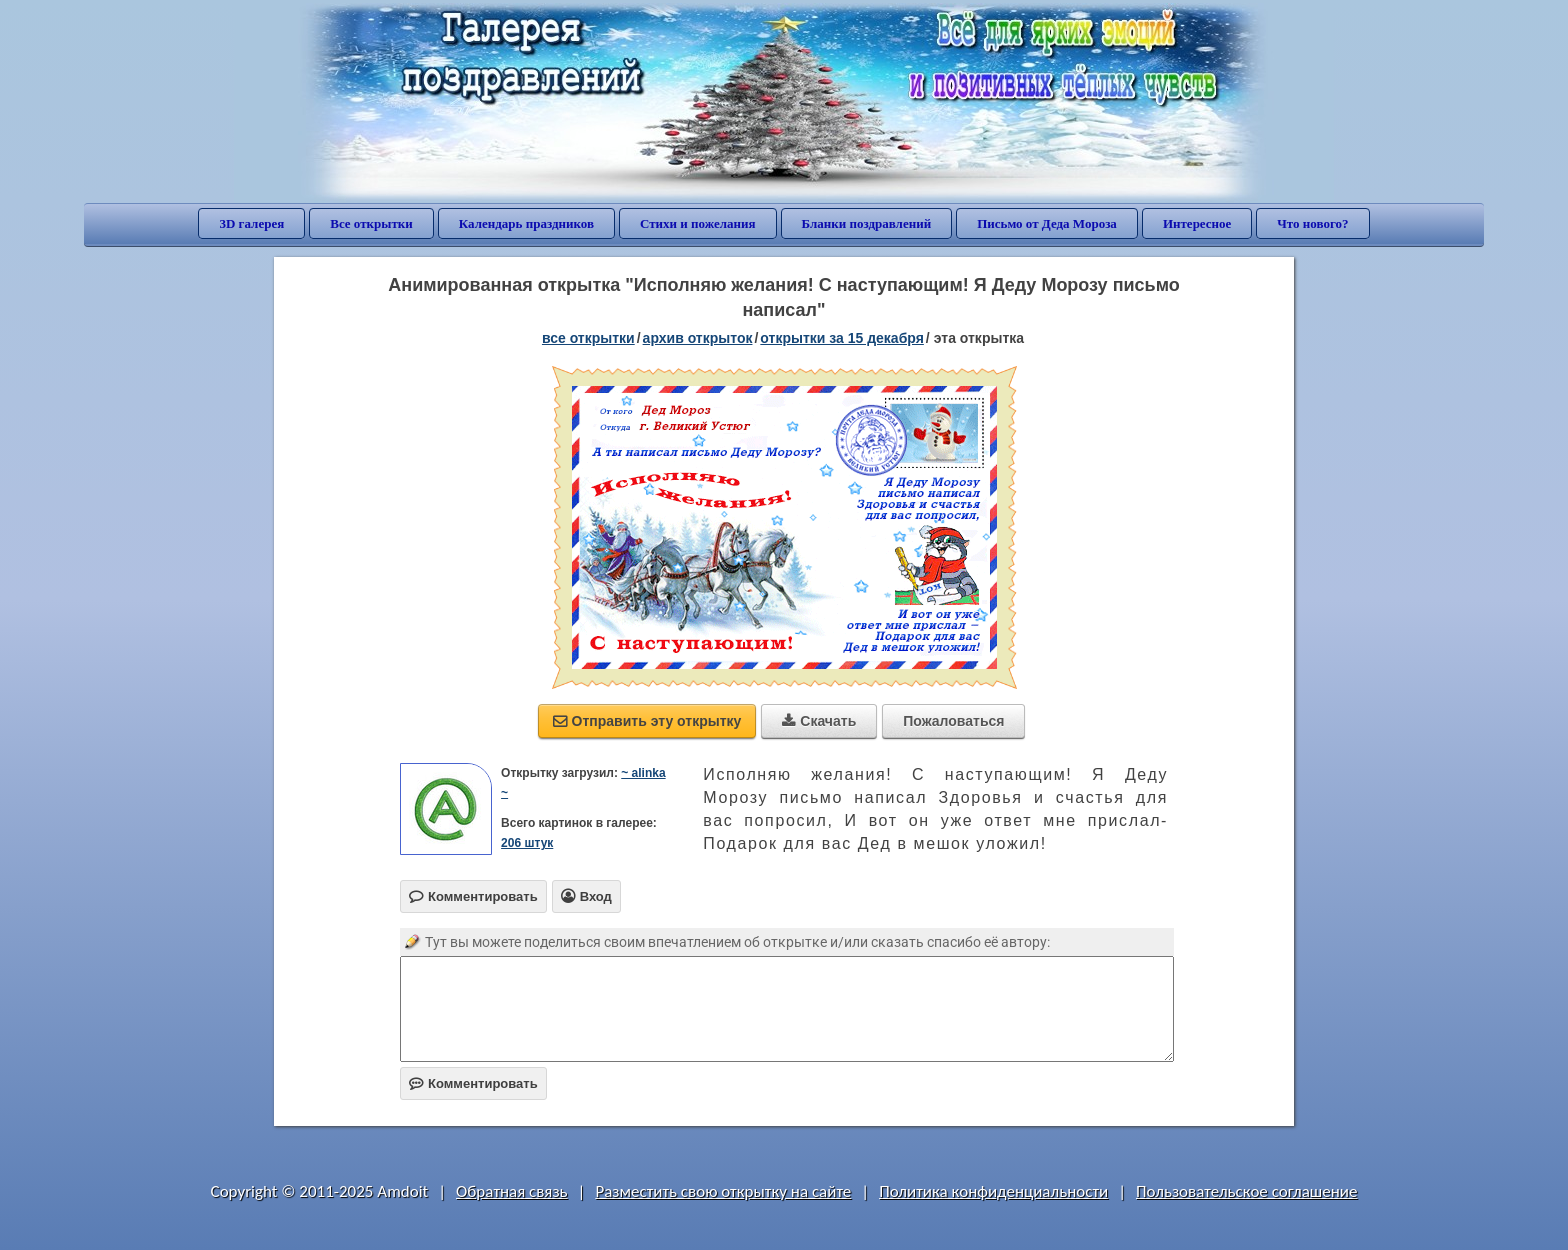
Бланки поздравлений (867, 223)
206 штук (527, 843)
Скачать (819, 721)
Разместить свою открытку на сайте (723, 1191)
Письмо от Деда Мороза (1047, 223)
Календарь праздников (526, 223)
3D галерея (251, 223)
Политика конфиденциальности (993, 1191)
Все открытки (371, 223)
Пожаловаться (953, 721)
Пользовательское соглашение (1246, 1191)
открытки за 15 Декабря (842, 338)
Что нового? (1312, 223)
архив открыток (698, 338)
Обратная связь (512, 1191)
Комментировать (473, 1083)
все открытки (588, 338)
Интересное (1197, 223)
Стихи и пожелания (698, 223)
